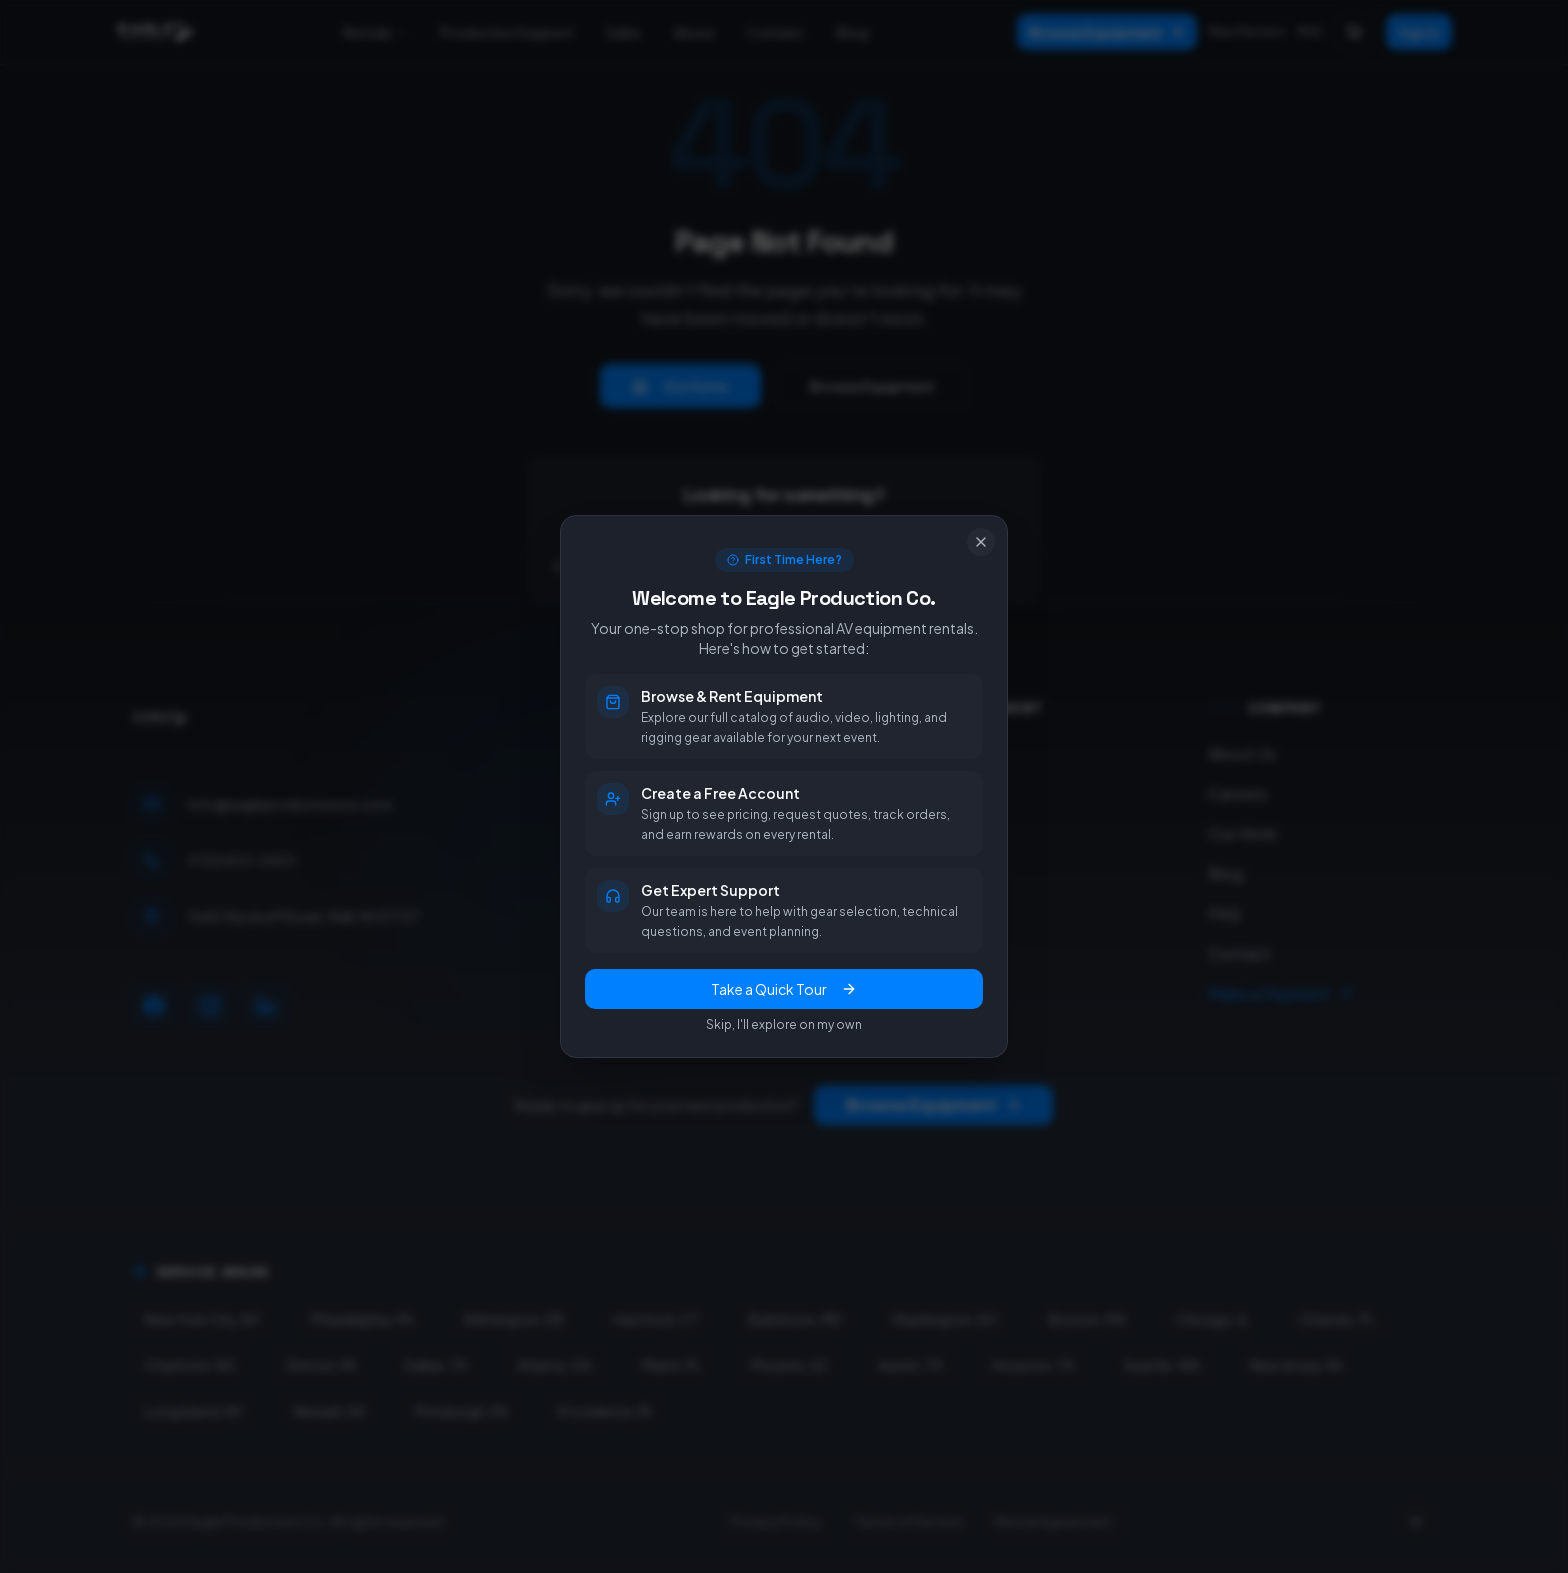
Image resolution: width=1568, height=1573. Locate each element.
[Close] (981, 542)
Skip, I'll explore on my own (784, 1024)
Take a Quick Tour (784, 989)
